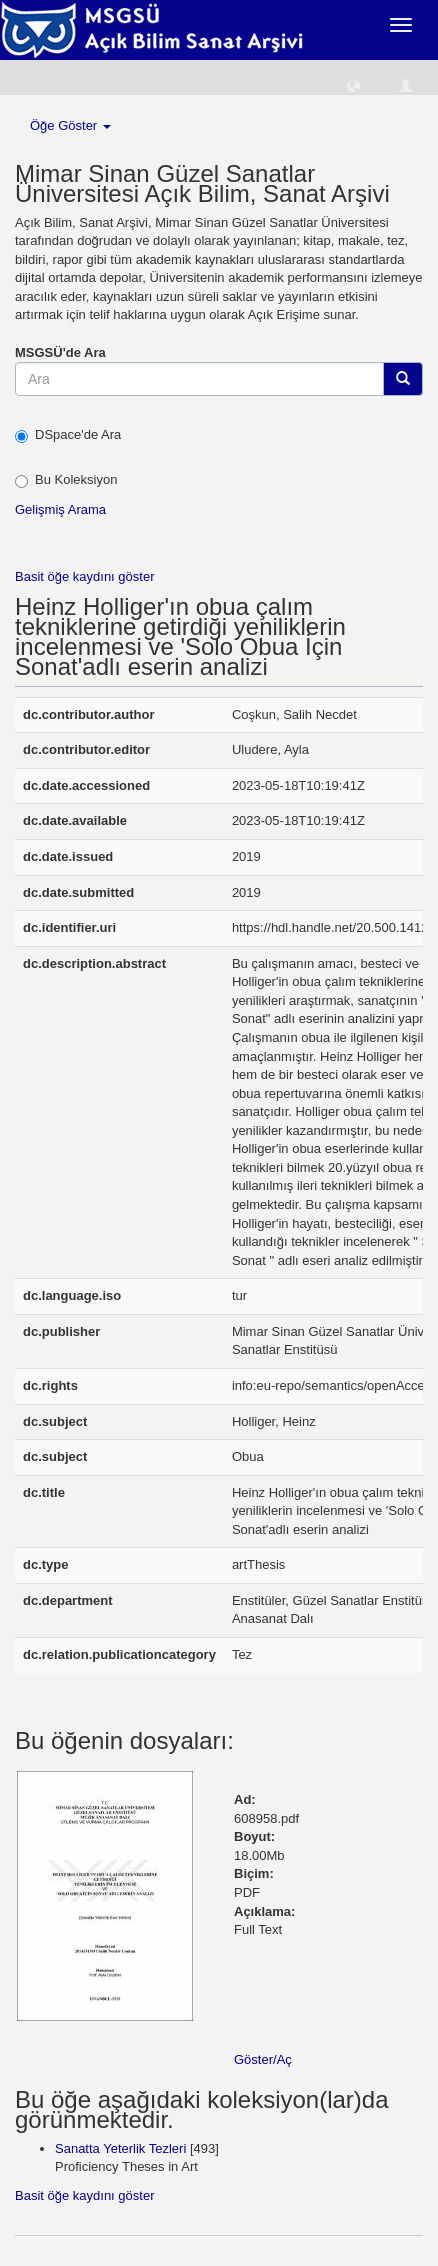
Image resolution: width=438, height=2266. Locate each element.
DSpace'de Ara (68, 435)
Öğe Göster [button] (70, 125)
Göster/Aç (263, 2059)
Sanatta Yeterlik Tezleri (120, 2148)
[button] (353, 84)
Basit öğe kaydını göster (84, 576)
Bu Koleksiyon (66, 480)
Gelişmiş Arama (60, 509)
